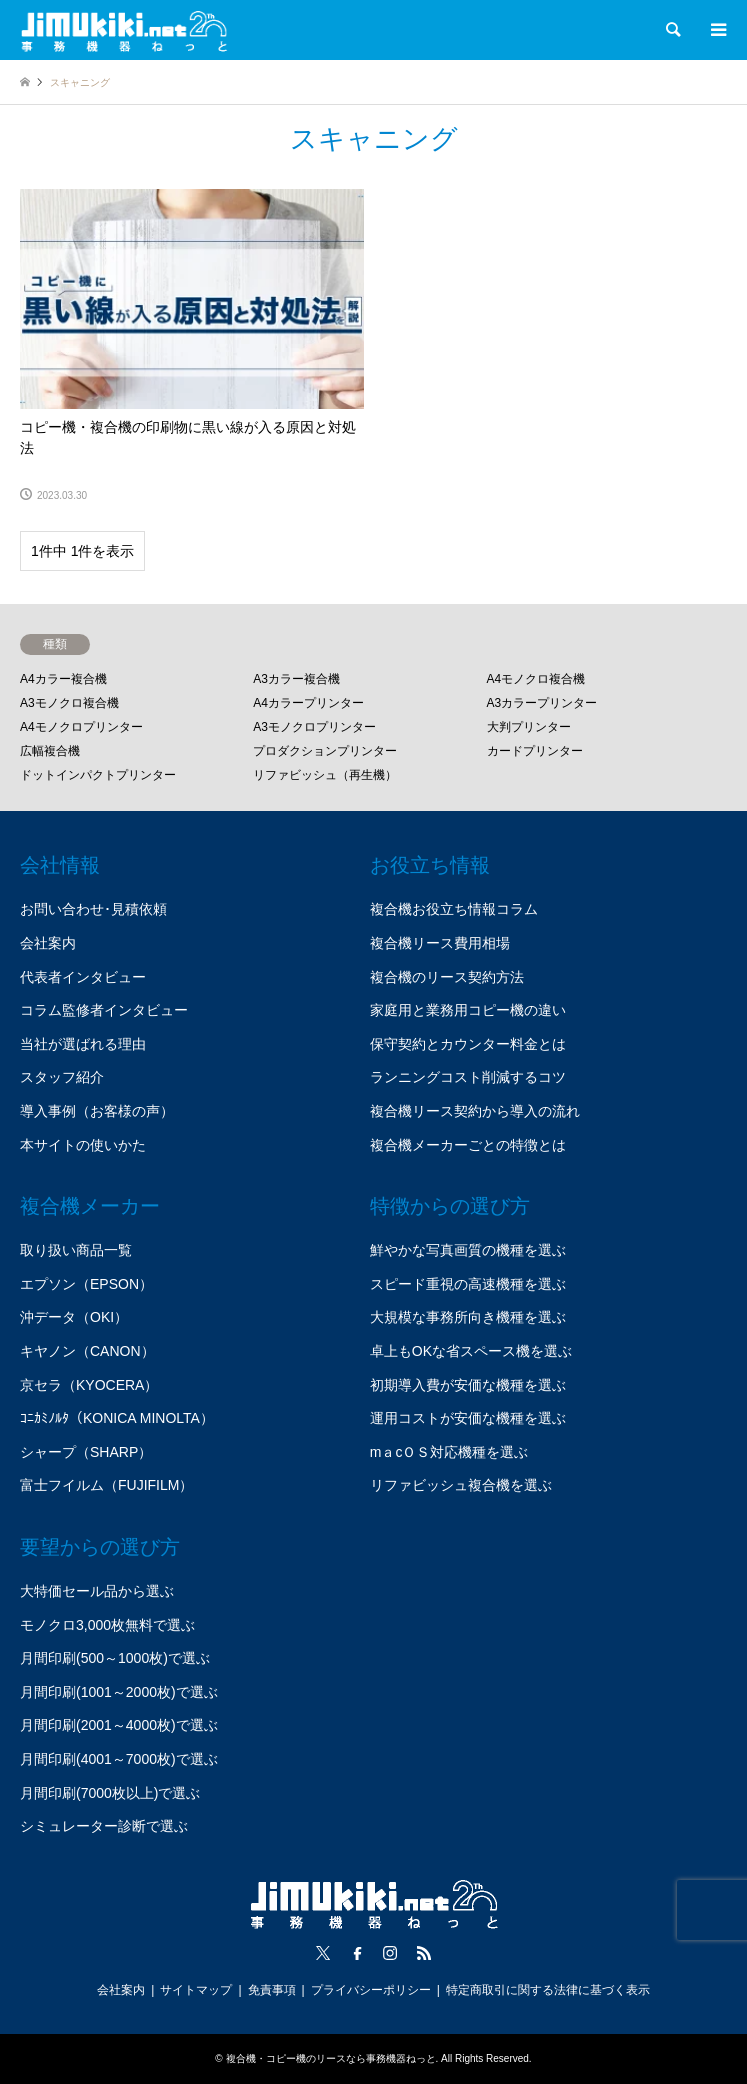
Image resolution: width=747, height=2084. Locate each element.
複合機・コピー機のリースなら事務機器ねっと (331, 2058)
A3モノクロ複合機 (69, 703)
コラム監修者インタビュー (104, 1010)
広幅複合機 (50, 751)
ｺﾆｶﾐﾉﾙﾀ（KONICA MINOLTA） (117, 1418)
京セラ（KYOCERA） (89, 1385)
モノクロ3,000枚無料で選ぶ (107, 1625)
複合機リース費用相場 (440, 943)
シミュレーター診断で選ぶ (104, 1826)
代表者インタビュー (83, 977)
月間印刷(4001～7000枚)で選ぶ (119, 1759)
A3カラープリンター (542, 703)
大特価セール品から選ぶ (97, 1591)
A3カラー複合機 (296, 679)
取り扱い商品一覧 (76, 1250)
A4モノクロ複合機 (536, 679)
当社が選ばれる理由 (83, 1044)
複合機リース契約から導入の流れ (475, 1111)
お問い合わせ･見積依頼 (93, 909)
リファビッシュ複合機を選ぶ (461, 1485)
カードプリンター (535, 751)
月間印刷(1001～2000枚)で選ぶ (119, 1692)
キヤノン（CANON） (87, 1351)
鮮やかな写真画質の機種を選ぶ (468, 1250)
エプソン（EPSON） (86, 1284)
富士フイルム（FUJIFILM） (106, 1485)
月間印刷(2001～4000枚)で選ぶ (119, 1725)
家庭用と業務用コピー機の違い (468, 1010)
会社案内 (48, 943)
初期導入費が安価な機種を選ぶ (468, 1385)
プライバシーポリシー (371, 1990)
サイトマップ (196, 1990)
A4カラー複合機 (63, 679)
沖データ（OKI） (74, 1317)
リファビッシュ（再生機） (325, 775)
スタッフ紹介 (62, 1077)
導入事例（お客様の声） (97, 1111)
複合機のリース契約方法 (447, 977)
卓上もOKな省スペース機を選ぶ (471, 1351)
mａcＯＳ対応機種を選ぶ (449, 1452)
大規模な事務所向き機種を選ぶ (468, 1317)
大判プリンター (529, 727)
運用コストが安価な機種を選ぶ (468, 1418)
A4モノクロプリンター (81, 727)
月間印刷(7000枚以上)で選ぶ (110, 1793)
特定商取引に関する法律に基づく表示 (548, 1990)
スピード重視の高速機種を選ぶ (468, 1284)
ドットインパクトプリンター (98, 775)
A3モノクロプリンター (314, 727)
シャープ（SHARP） (86, 1452)
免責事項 (272, 1990)
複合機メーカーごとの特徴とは (468, 1145)
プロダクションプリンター (325, 751)
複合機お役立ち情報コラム (454, 909)
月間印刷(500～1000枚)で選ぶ (115, 1658)
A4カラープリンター (308, 703)
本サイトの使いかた (83, 1145)
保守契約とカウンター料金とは (468, 1044)
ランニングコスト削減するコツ (468, 1077)
